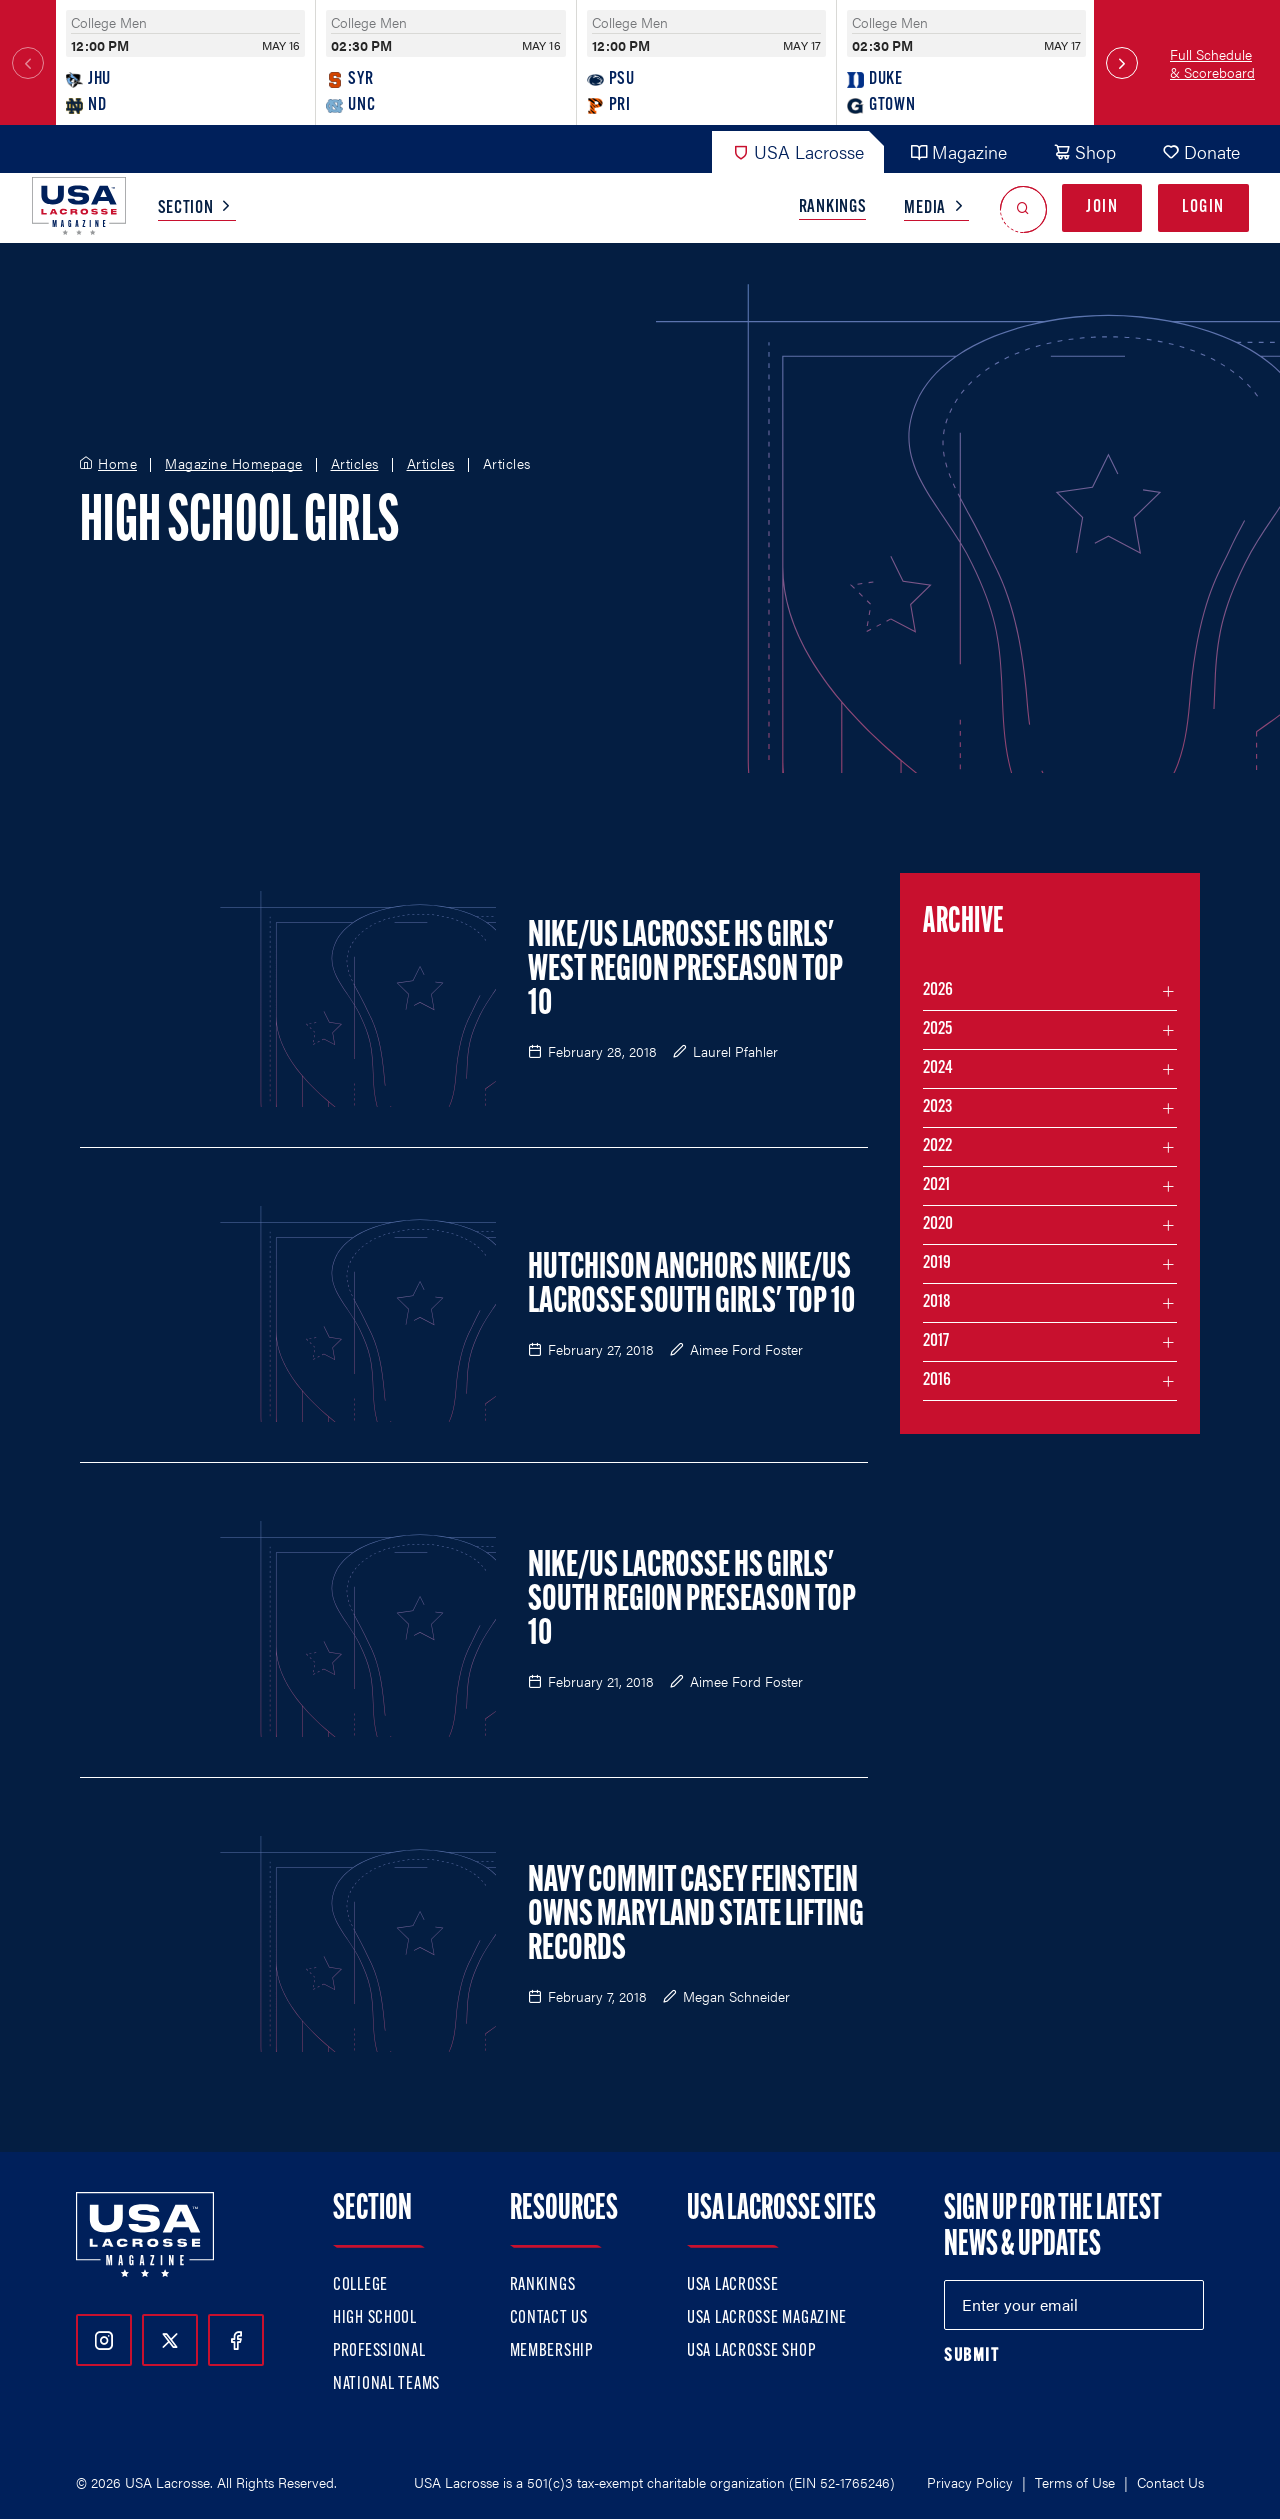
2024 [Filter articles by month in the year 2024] (938, 1068)
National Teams (386, 2384)
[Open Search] (1023, 208)
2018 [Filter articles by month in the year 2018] (937, 1302)
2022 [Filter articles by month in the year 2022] (937, 1146)
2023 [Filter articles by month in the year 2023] (937, 1107)
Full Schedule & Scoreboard (1212, 63)
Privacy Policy (970, 2482)
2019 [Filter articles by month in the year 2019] (937, 1263)
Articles (355, 464)
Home (117, 464)
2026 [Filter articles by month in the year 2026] (938, 990)
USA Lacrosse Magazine (767, 2318)
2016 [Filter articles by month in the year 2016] (937, 1380)
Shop (1084, 151)
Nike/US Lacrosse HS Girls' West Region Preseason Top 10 (685, 971)
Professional (379, 2351)
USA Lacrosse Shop (751, 2351)
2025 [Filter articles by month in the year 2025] (937, 1029)
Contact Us (549, 2318)
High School (375, 2318)
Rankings (833, 207)
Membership (551, 2351)
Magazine (958, 151)
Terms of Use (1075, 2482)
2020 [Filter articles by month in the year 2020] (938, 1224)
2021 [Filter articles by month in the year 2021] (936, 1185)
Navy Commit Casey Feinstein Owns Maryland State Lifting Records (696, 1916)
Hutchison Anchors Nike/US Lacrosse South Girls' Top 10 (691, 1286)
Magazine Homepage (234, 464)
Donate (1201, 151)
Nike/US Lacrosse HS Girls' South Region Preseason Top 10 (692, 1601)
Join (1102, 207)
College (360, 2285)
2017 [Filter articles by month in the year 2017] (936, 1341)
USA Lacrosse (798, 151)
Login (1203, 207)
